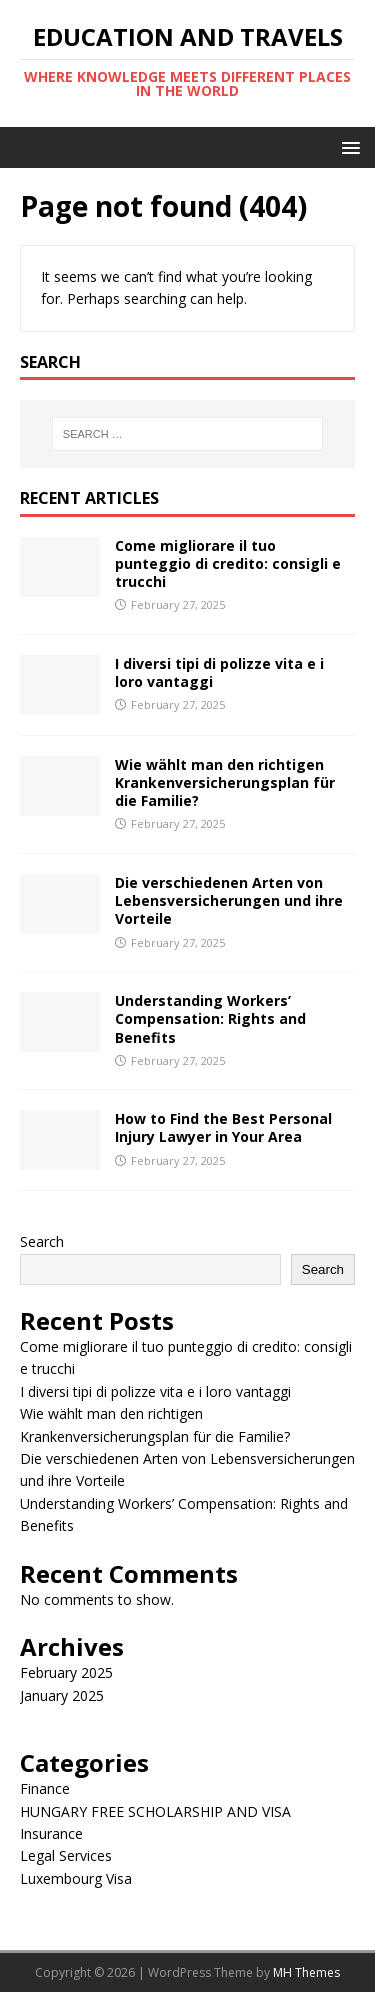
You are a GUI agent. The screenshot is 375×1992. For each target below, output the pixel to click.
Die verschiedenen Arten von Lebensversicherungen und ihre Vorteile (229, 900)
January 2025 (62, 1695)
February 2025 (66, 1672)
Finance (45, 1788)
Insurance (51, 1833)
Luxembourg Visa (76, 1878)
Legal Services (66, 1855)
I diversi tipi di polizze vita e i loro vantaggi (219, 672)
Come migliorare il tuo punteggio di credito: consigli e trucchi (228, 563)
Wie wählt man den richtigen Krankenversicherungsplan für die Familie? (225, 782)
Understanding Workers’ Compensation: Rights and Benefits (210, 1018)
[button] (347, 146)
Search (42, 1241)
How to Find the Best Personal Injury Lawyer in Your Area (223, 1127)
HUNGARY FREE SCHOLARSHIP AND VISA (155, 1811)
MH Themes (306, 1972)
